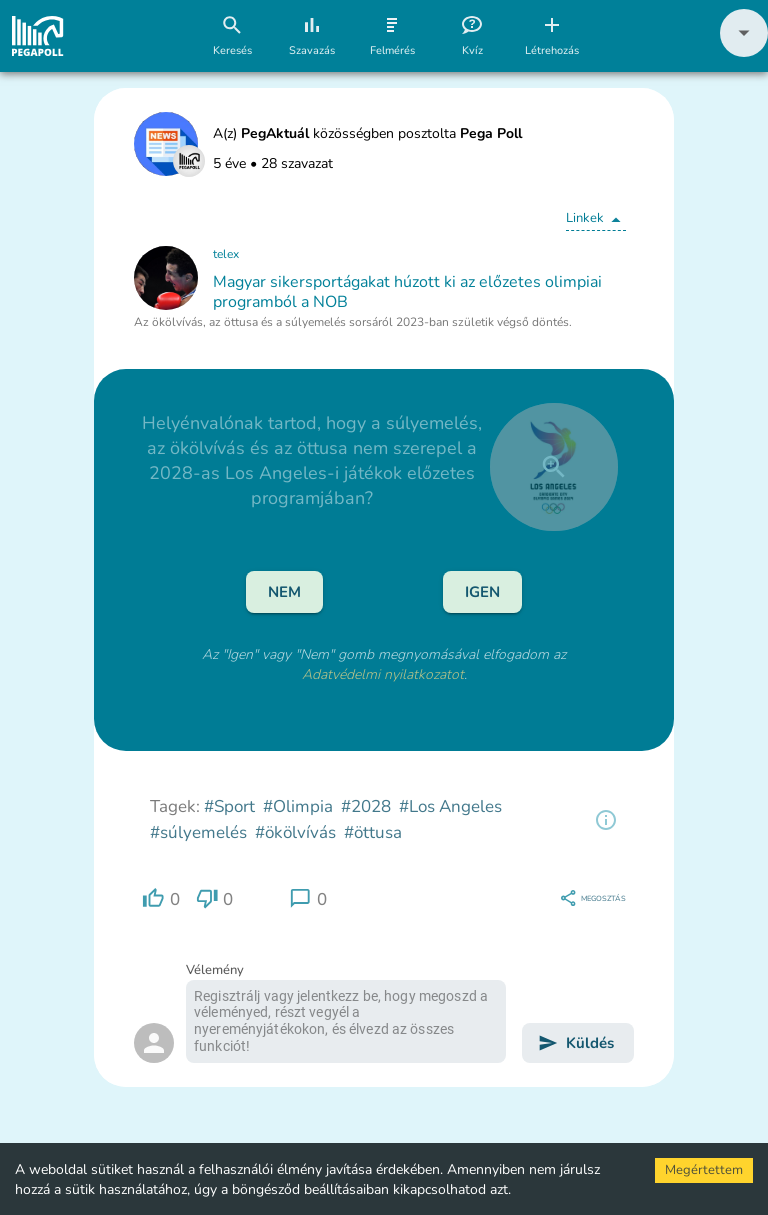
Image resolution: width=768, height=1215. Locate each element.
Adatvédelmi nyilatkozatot (383, 674)
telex (226, 254)
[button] (744, 52)
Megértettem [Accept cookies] (704, 1170)
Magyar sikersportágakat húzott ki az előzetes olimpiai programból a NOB (407, 292)
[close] (554, 467)
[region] (606, 820)
